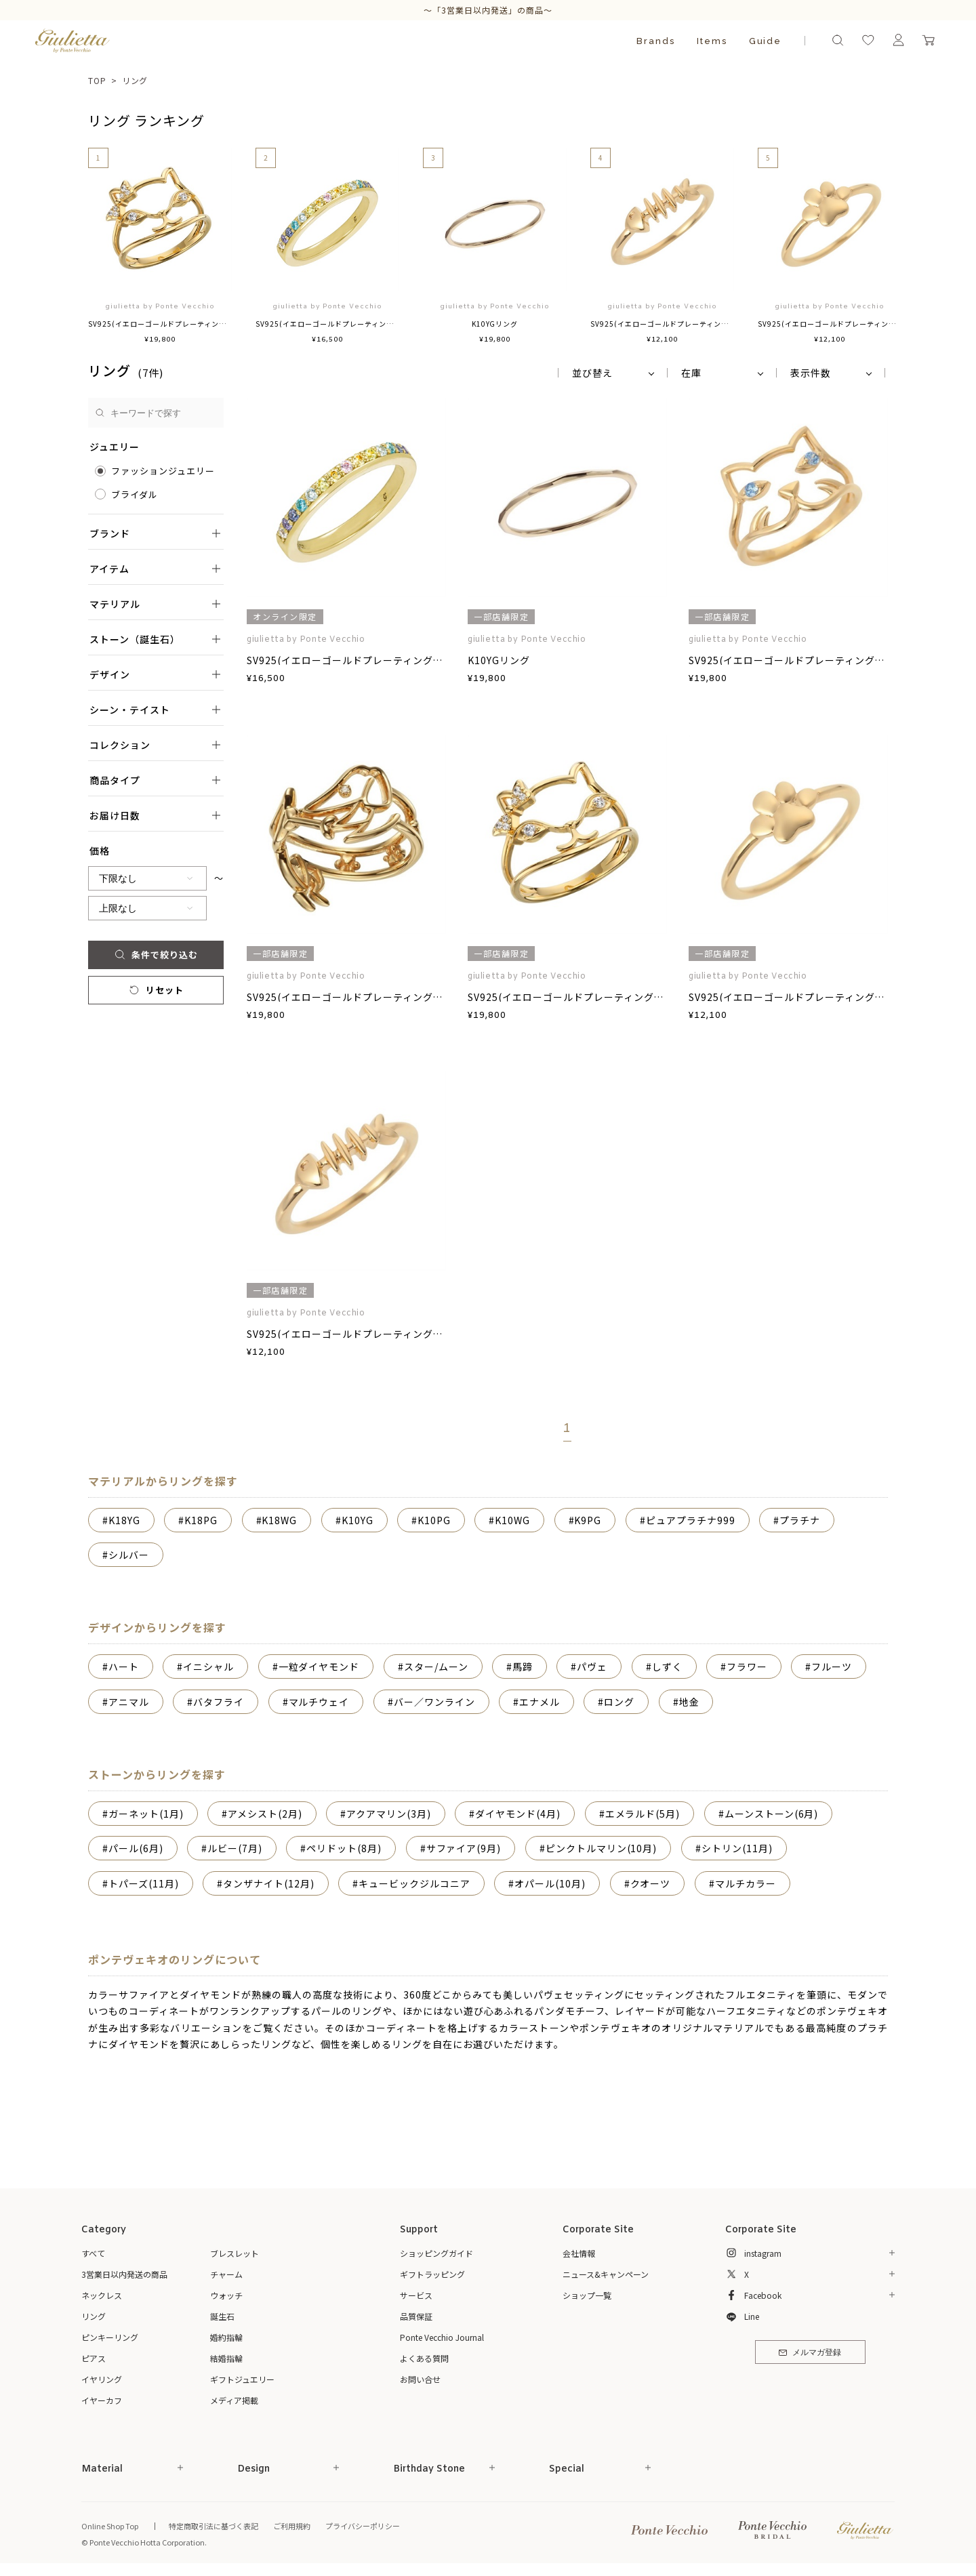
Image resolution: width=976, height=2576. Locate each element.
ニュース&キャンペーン (606, 2274)
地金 (689, 1702)
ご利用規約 (291, 2525)
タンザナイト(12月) (268, 1883)
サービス (416, 2295)
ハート (123, 1666)
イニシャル (208, 1666)
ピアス (93, 2358)
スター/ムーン (436, 1666)
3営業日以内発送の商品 (124, 2274)
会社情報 (579, 2253)
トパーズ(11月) (143, 1883)
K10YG (357, 1520)
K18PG (201, 1520)
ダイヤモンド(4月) (518, 1813)
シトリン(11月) (737, 1848)
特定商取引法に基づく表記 (213, 2525)
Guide (765, 41)
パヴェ (592, 1666)
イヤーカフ (101, 2400)
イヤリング (101, 2379)
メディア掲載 (234, 2400)
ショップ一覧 (587, 2295)
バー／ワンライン (434, 1702)
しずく (667, 1666)
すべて (93, 2253)
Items (712, 41)
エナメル (539, 1702)
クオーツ (650, 1883)
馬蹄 (522, 1666)
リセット (155, 989)
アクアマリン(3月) (388, 1813)
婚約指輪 (226, 2337)
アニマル (128, 1702)
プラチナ (799, 1520)
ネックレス (101, 2295)
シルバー (128, 1554)
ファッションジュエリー (163, 470)
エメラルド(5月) (642, 1813)
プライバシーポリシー (362, 2525)
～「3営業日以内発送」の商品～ (488, 10)
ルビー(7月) (234, 1848)
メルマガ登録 (809, 2353)
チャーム (226, 2274)
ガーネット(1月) (146, 1813)
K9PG (587, 1520)
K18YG (124, 1520)
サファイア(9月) (464, 1848)
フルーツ (831, 1666)
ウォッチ (226, 2295)
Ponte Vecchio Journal (442, 2337)
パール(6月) (135, 1848)
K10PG (434, 1520)
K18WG (279, 1520)
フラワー (747, 1666)
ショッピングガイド (436, 2253)
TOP (97, 80)
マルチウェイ (319, 1702)
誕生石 (222, 2316)
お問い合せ (420, 2379)
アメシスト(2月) (265, 1813)
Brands (655, 41)
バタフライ (218, 1702)
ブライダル (134, 494)
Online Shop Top (109, 2525)
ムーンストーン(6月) (772, 1813)
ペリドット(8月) (344, 1848)
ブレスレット (234, 2253)
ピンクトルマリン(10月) (601, 1848)
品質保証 (416, 2316)
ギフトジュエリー (242, 2379)
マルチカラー (745, 1883)
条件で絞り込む (155, 954)
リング (135, 80)
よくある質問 (424, 2358)
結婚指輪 (226, 2358)
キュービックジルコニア (414, 1883)
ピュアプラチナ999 (690, 1520)
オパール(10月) (550, 1883)
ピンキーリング (109, 2337)
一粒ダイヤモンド (319, 1666)
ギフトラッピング (432, 2274)
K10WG (512, 1520)
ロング (619, 1702)
